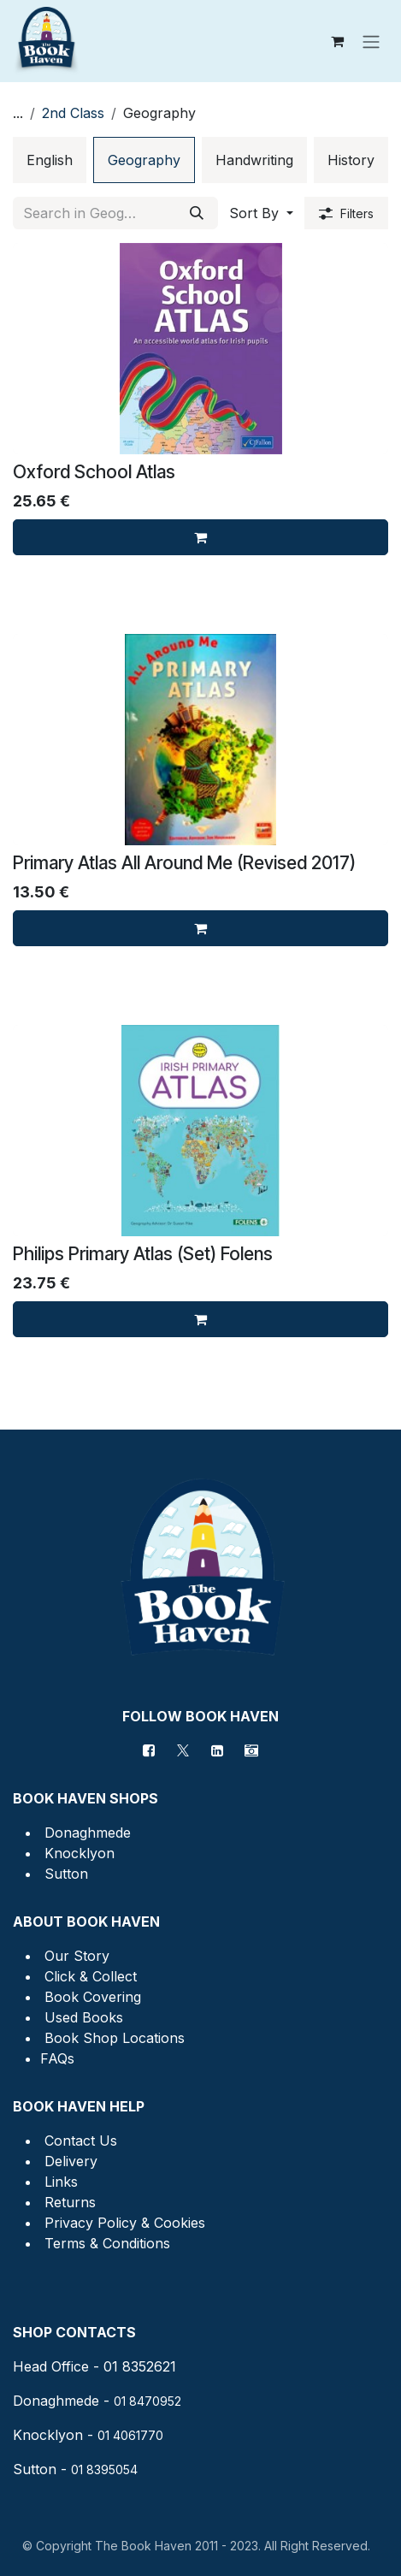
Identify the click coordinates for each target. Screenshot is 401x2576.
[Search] (196, 213)
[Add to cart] (200, 537)
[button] (261, 213)
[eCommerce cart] (337, 41)
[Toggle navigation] (371, 41)
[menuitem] (49, 160)
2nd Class (73, 112)
